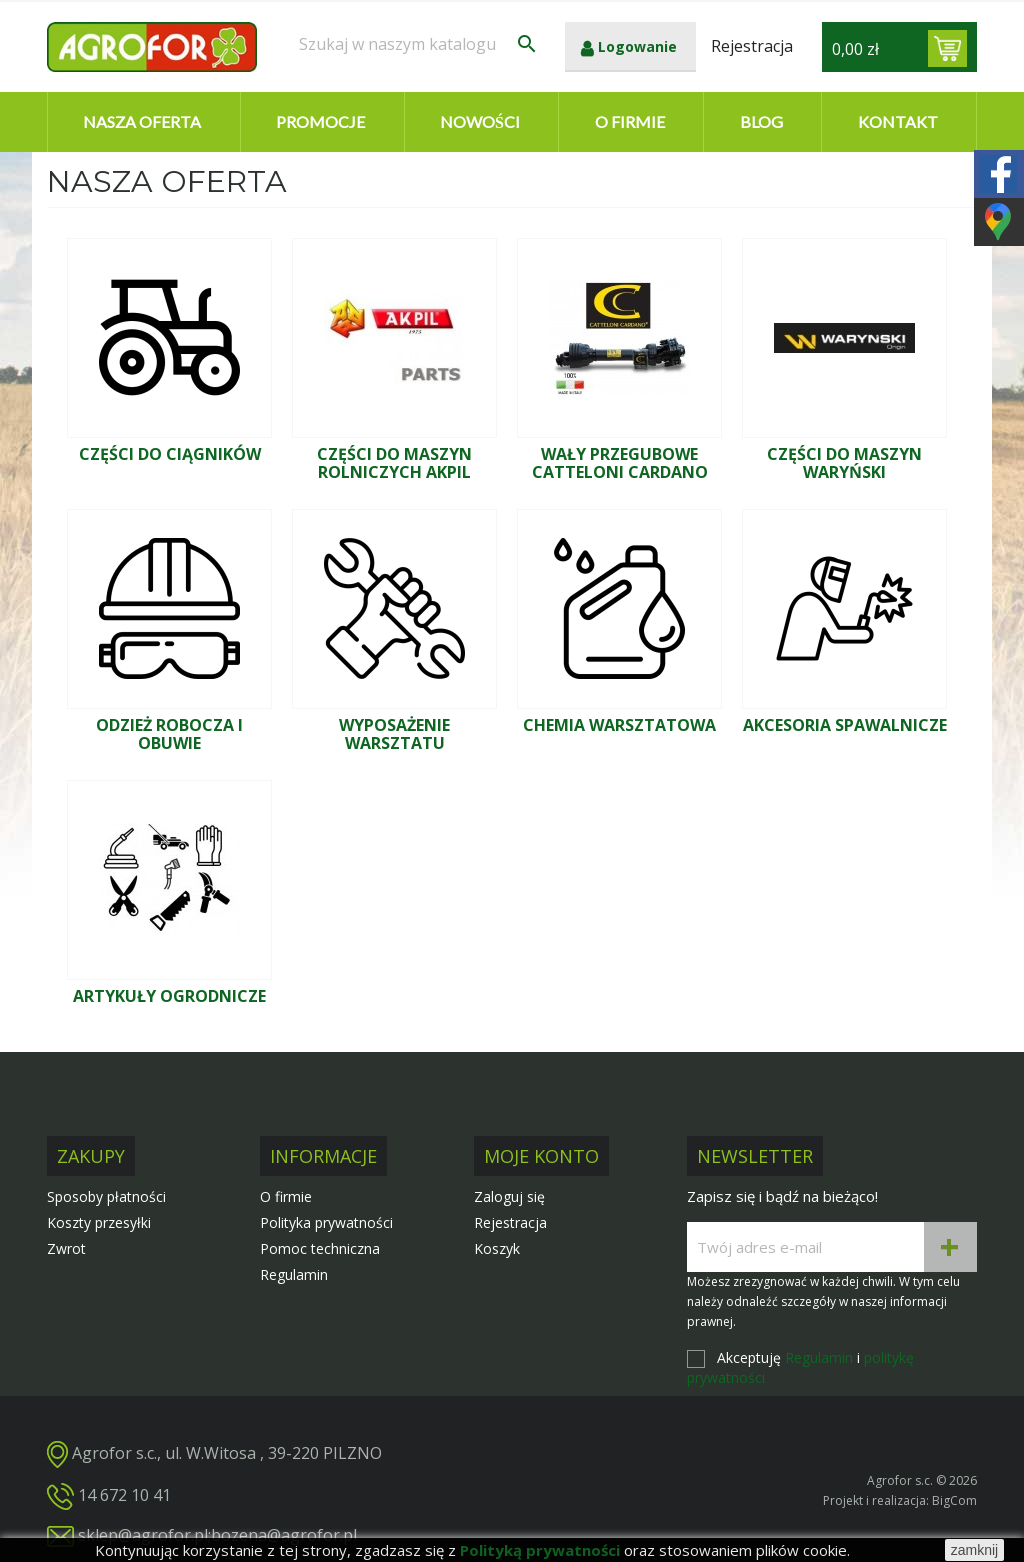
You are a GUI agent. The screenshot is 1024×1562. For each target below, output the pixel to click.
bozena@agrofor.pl (284, 1535)
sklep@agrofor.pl (143, 1535)
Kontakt (898, 121)
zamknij (974, 1550)
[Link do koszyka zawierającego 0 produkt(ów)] (947, 48)
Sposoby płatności (106, 1196)
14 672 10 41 (124, 1495)
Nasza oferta (142, 121)
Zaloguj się (509, 1196)
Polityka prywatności (326, 1222)
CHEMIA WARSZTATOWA (619, 725)
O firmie (630, 121)
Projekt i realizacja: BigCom (900, 1500)
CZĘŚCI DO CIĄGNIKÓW (170, 454)
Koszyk (497, 1248)
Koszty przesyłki (99, 1222)
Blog (761, 121)
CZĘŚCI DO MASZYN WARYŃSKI (844, 463)
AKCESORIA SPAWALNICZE (845, 725)
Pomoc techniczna (320, 1248)
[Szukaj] (419, 44)
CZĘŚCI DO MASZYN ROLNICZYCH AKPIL (394, 463)
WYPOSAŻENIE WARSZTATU (394, 734)
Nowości (480, 121)
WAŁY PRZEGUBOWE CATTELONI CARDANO (620, 463)
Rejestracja (510, 1222)
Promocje (320, 121)
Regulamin (294, 1274)
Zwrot (66, 1248)
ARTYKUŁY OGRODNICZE (169, 996)
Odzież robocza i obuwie (169, 734)
